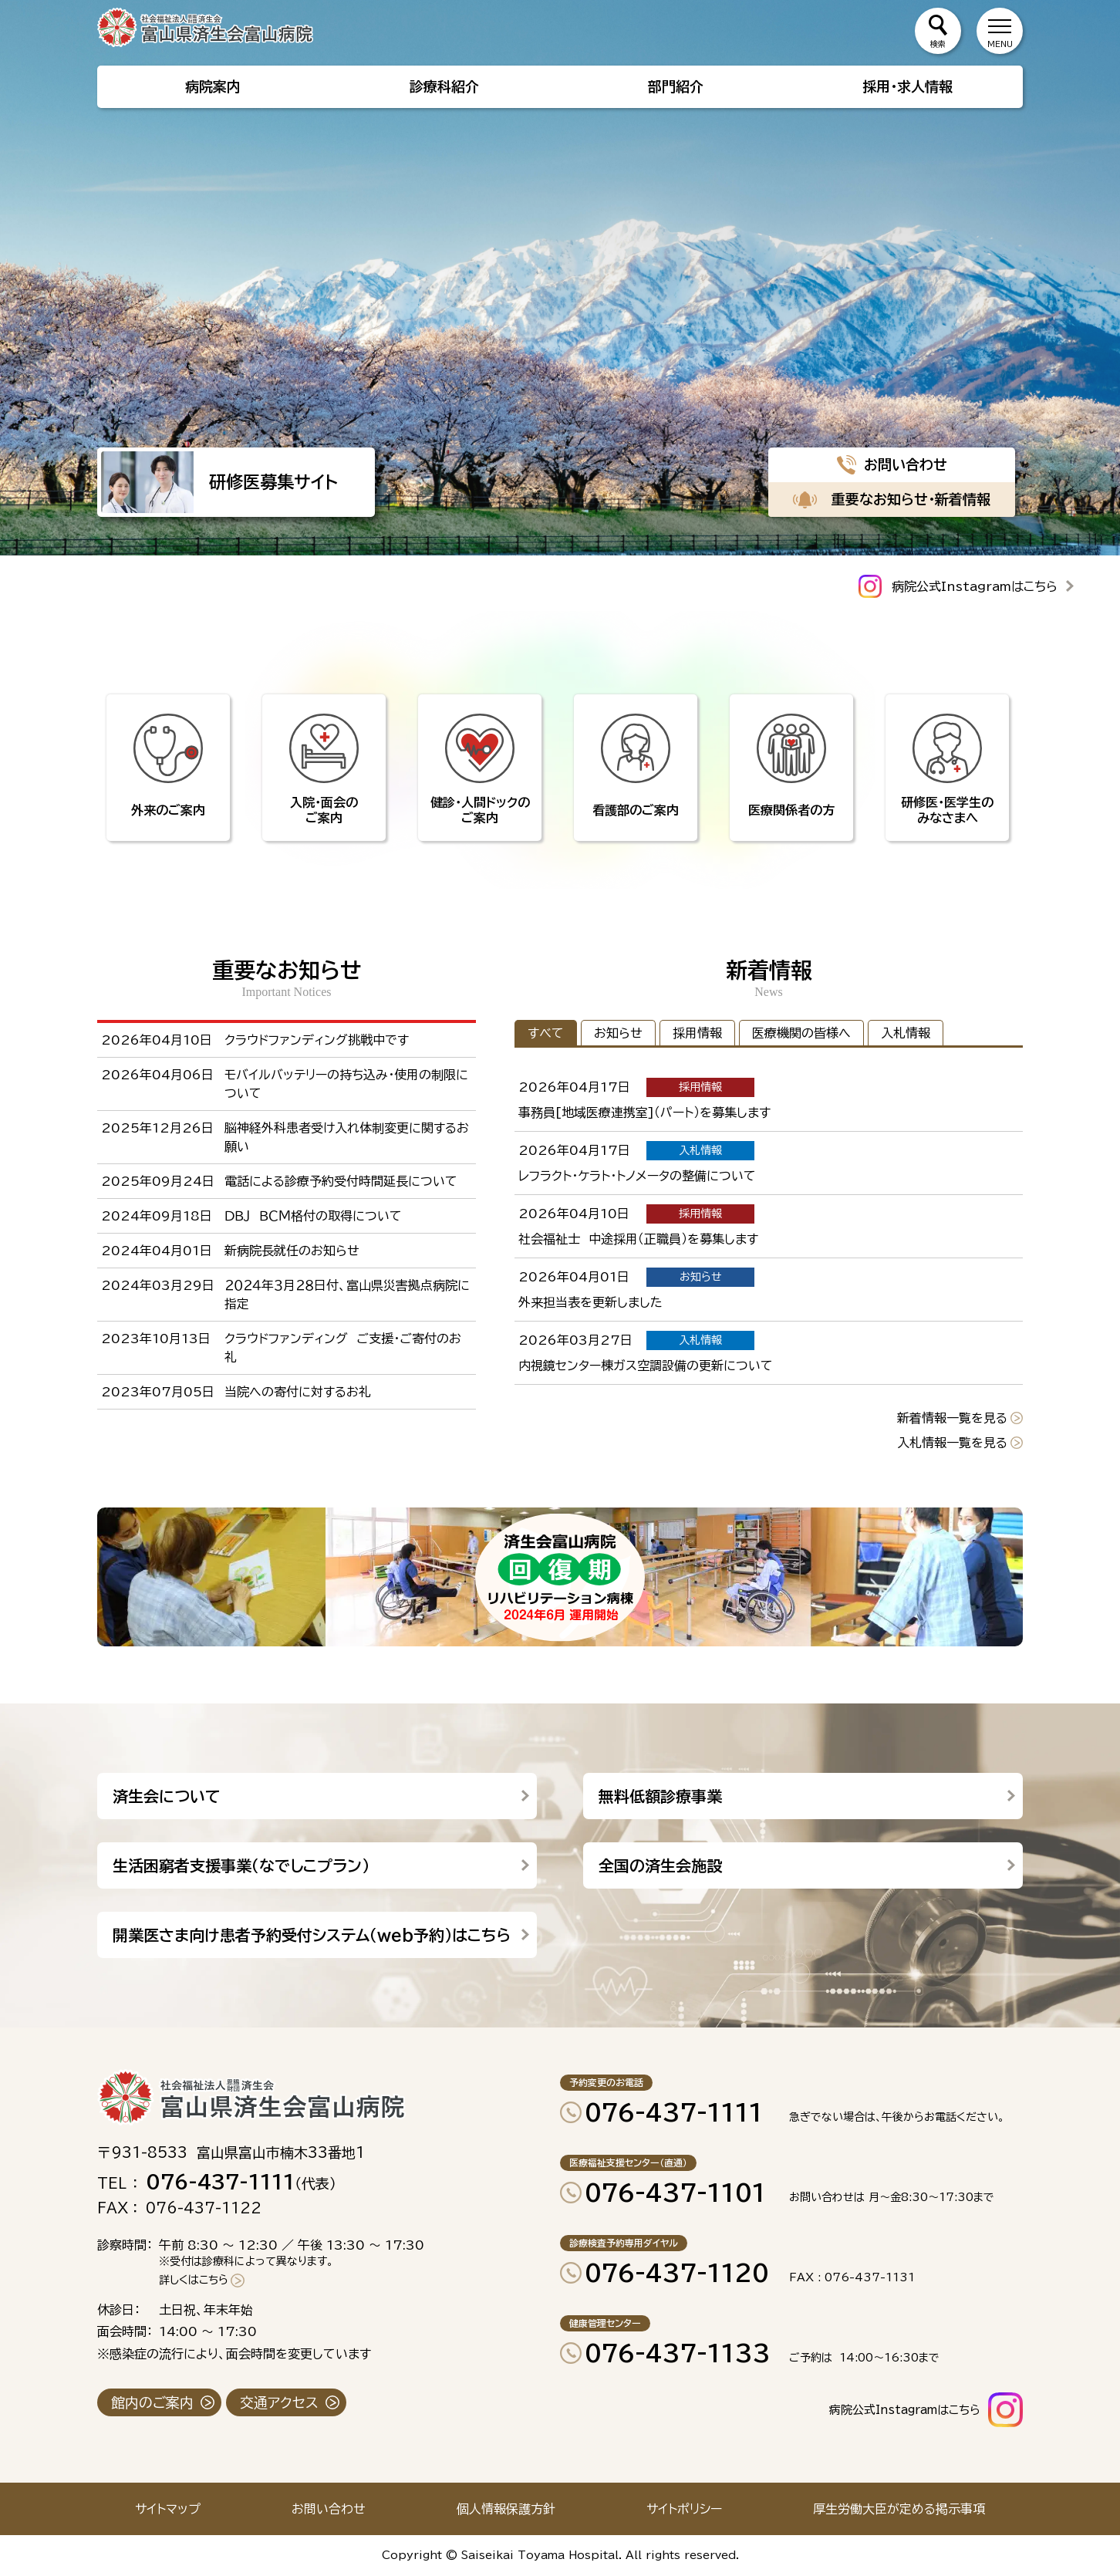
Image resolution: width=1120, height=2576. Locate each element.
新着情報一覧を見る (952, 1418)
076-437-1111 (674, 2112)
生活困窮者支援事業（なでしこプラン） (241, 1865)
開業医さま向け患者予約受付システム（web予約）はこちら (312, 1935)
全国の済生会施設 (660, 1865)
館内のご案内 (152, 2402)
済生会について (167, 1796)
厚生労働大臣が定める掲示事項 (899, 2509)
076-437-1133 (678, 2353)
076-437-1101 (675, 2192)
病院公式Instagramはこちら (975, 586)
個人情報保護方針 (506, 2509)
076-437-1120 (677, 2273)
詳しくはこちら (193, 2279)
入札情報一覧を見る (952, 1443)
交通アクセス (279, 2402)
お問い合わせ (329, 2509)
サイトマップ (168, 2509)
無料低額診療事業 (660, 1796)
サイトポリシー (684, 2509)
